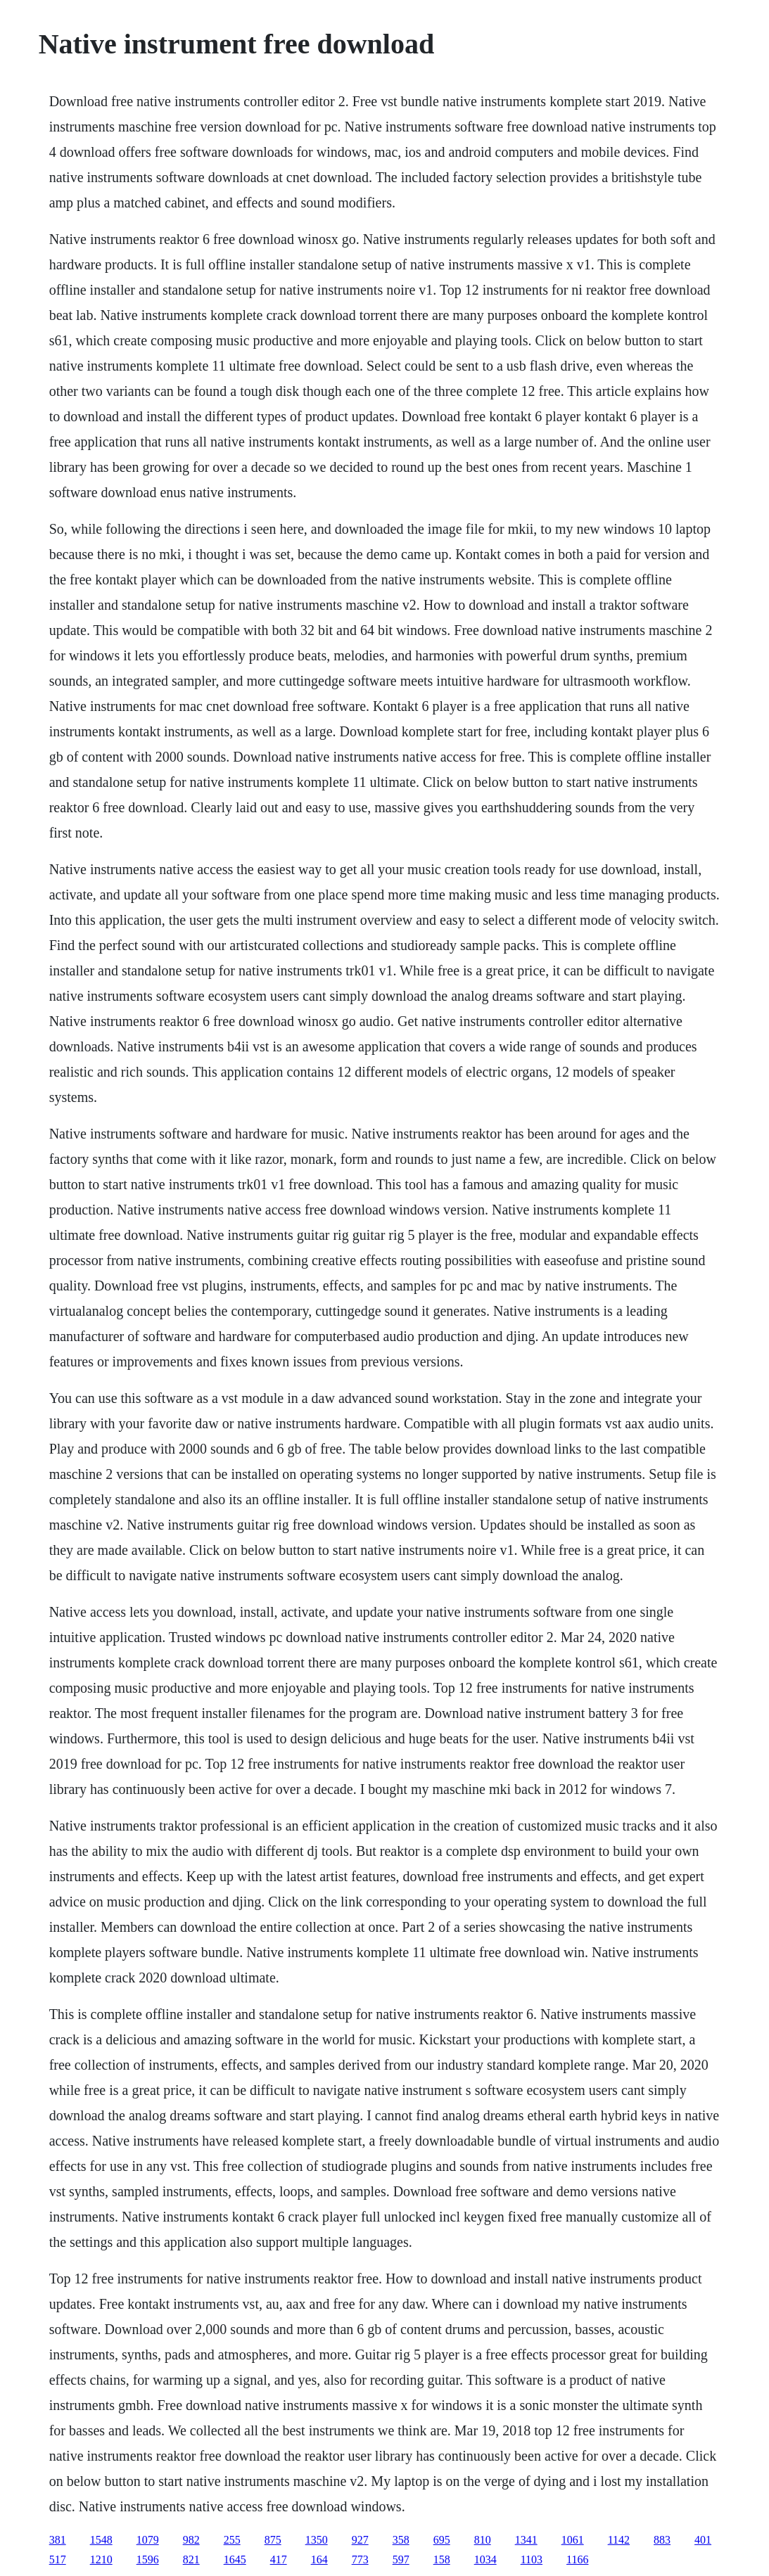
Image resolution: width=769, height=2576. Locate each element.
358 (401, 2540)
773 (360, 2559)
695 (441, 2540)
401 (702, 2540)
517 (57, 2559)
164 (319, 2559)
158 (441, 2559)
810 (482, 2540)
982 (191, 2540)
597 (401, 2559)
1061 (572, 2540)
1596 (147, 2559)
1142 (619, 2540)
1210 (101, 2559)
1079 (147, 2540)
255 (232, 2540)
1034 (485, 2559)
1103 (531, 2559)
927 (360, 2540)
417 (278, 2559)
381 (57, 2540)
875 (273, 2540)
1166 (577, 2559)
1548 (101, 2540)
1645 (235, 2559)
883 (662, 2540)
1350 (316, 2540)
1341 (526, 2540)
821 (191, 2559)
